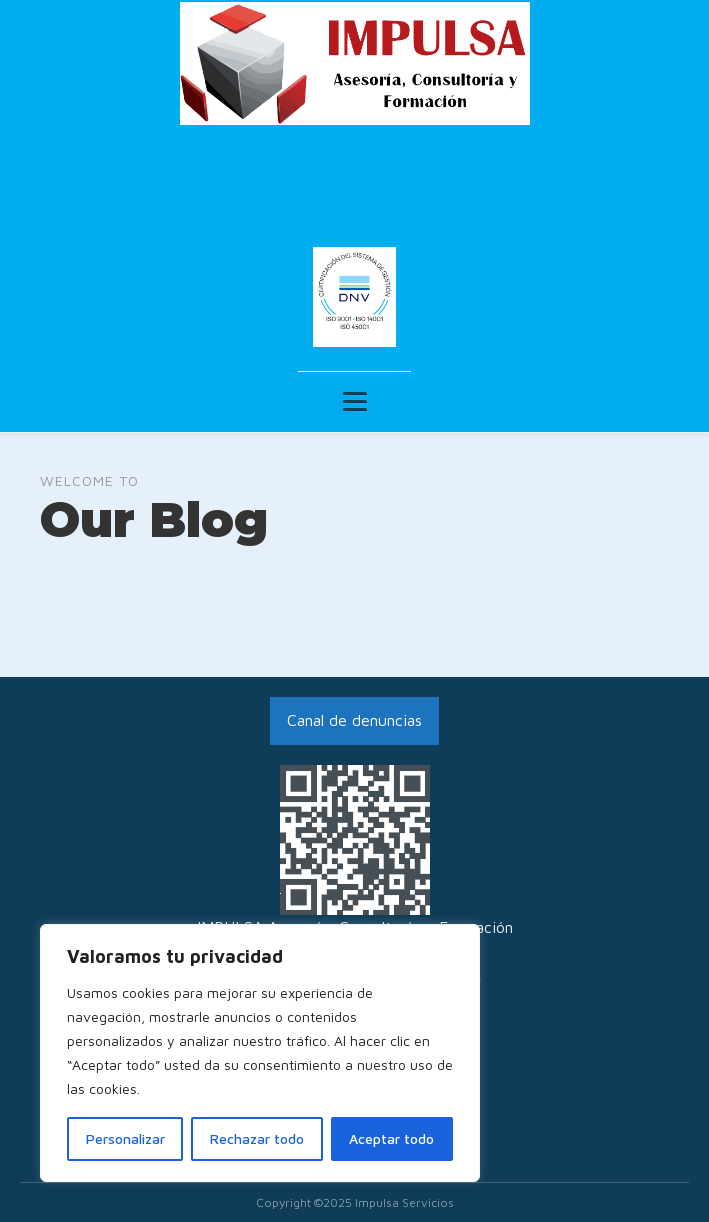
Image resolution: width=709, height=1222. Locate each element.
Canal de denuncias (354, 720)
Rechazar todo (257, 1138)
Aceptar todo (391, 1138)
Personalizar (125, 1138)
